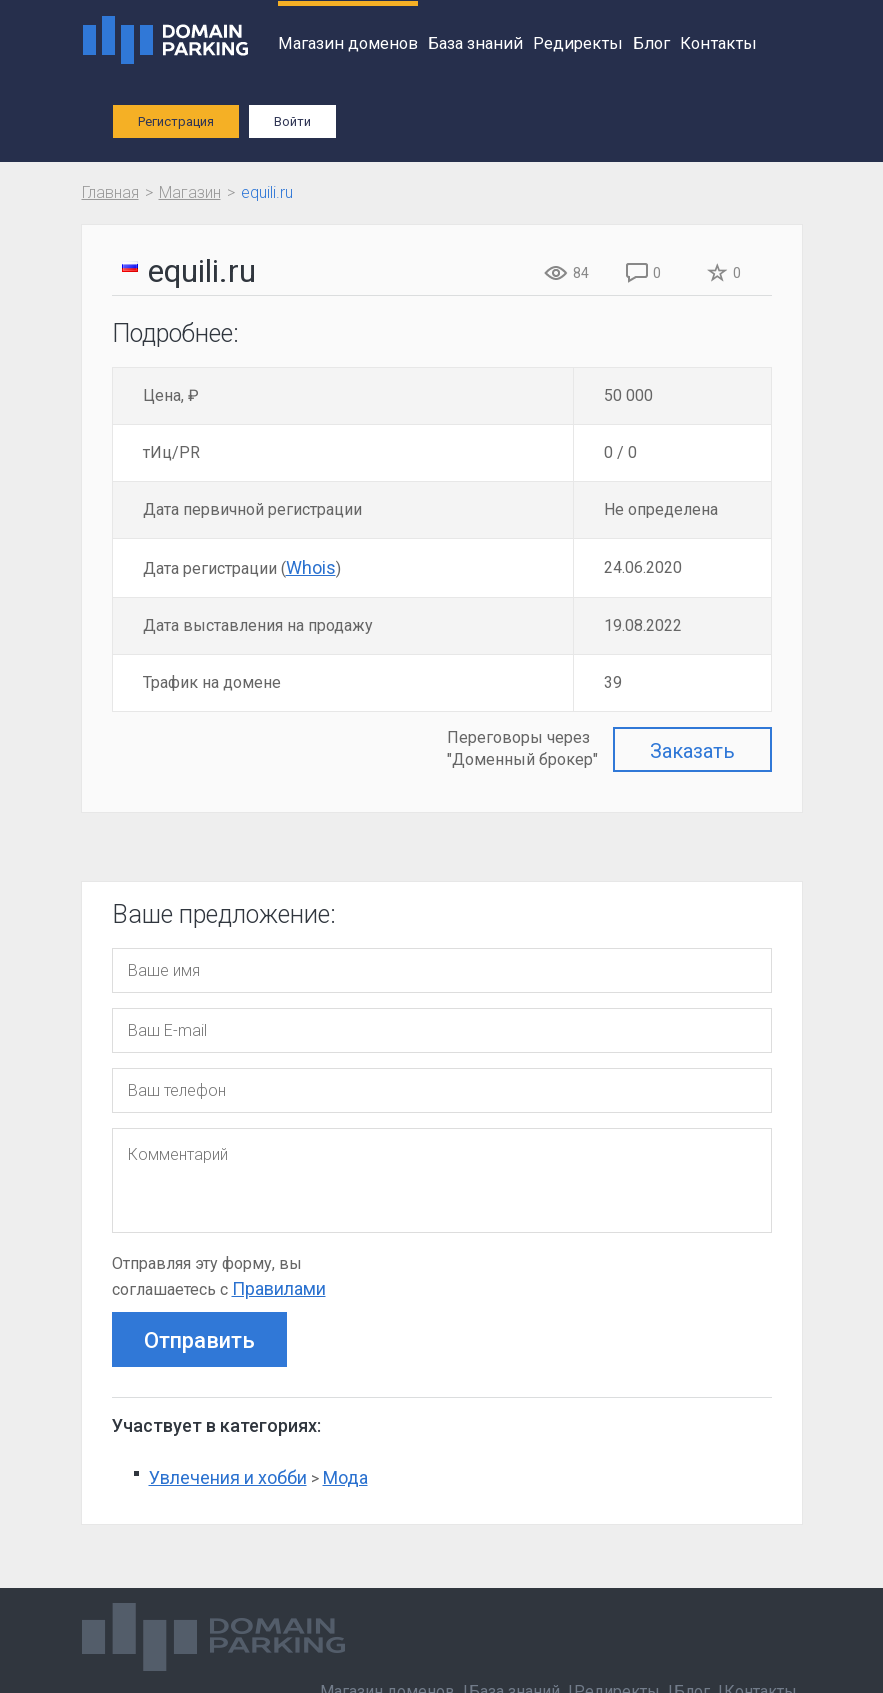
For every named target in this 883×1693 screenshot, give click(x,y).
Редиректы (578, 43)
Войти (292, 121)
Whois (311, 567)
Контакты (718, 43)
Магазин (190, 192)
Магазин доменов (348, 43)
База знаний (475, 43)
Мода (345, 1477)
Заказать (692, 751)
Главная (110, 192)
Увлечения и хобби (228, 1477)
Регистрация (176, 121)
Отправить (199, 1340)
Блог (651, 43)
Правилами (279, 1288)
